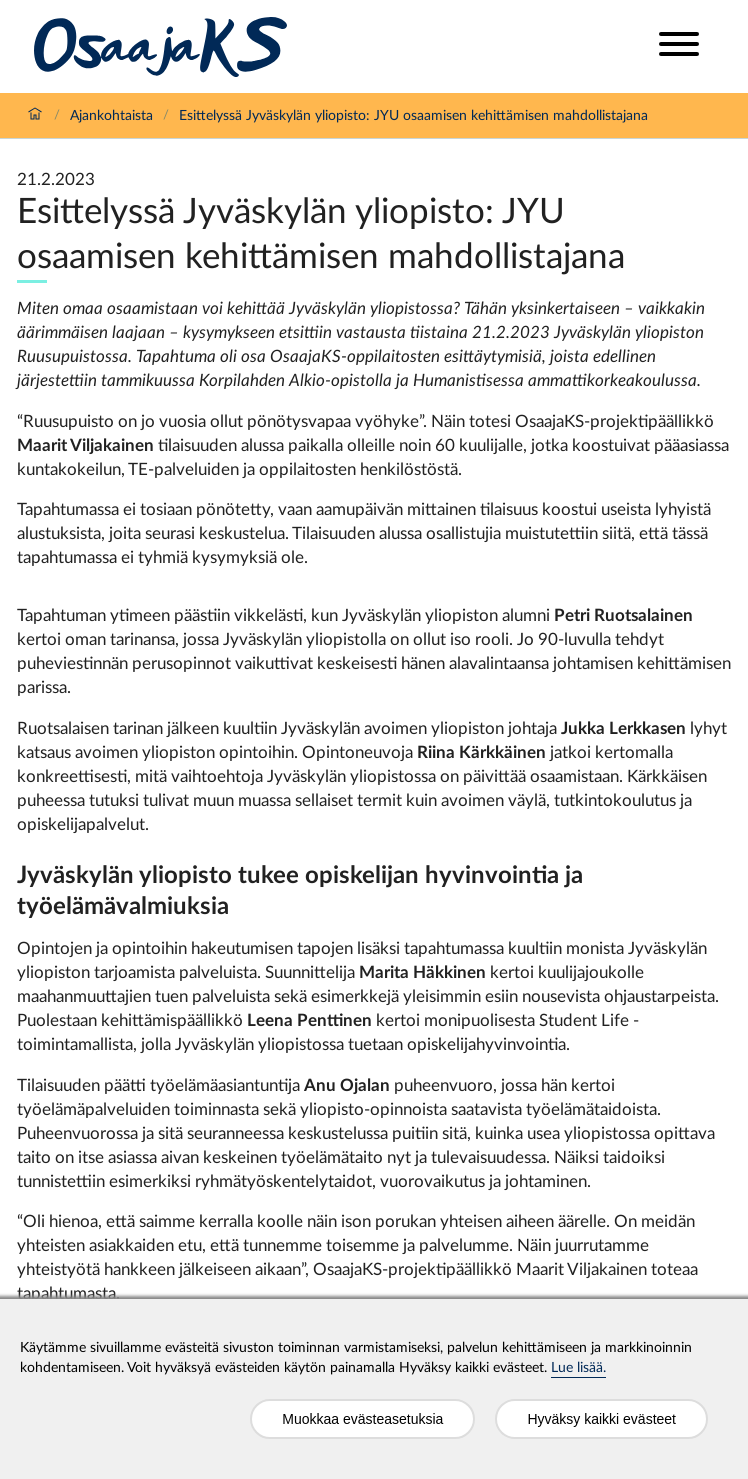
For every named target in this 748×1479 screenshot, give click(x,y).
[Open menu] (679, 46)
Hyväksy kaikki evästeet (601, 1419)
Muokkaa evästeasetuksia (362, 1419)
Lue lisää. (578, 1368)
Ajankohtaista (111, 116)
